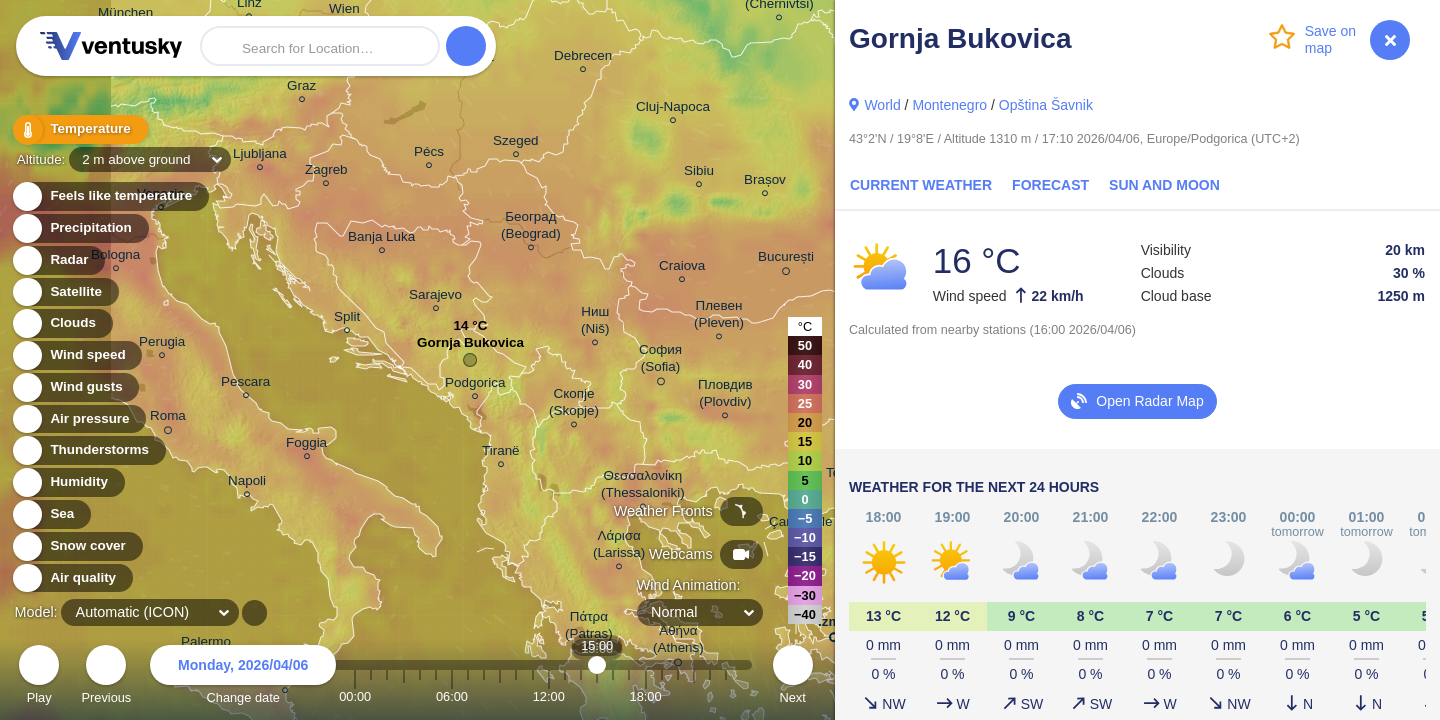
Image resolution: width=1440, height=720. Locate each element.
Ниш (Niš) (595, 323)
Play (39, 677)
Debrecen (583, 58)
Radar (58, 260)
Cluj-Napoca (673, 109)
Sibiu (699, 173)
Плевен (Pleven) (719, 317)
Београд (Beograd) (531, 228)
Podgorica (475, 385)
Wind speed (76, 355)
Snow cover (76, 546)
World (882, 105)
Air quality (71, 578)
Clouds (61, 323)
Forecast (1050, 185)
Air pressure (78, 419)
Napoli (247, 483)
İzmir (833, 625)
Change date (243, 677)
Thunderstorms (88, 450)
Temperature (79, 129)
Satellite (64, 292)
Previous (106, 677)
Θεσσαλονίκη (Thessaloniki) (643, 487)
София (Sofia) (660, 361)
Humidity (67, 482)
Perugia (162, 344)
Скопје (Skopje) (574, 405)
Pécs (429, 154)
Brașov (765, 182)
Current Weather (921, 185)
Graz (301, 88)
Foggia (306, 445)
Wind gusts (75, 387)
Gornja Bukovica (470, 347)
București (786, 260)
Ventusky (108, 46)
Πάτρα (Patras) (589, 628)
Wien (344, 12)
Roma (168, 419)
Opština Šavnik (1046, 105)
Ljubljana (260, 156)
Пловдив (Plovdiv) (725, 396)
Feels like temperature (109, 196)
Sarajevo (435, 297)
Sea (50, 514)
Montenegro (949, 105)
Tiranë (501, 453)
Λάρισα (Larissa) (619, 547)
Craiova (682, 268)
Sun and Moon (1164, 185)
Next (793, 677)
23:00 (726, 696)
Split (347, 319)
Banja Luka (381, 239)
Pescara (245, 384)
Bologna (115, 257)
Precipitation (79, 228)
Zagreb (326, 172)
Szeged (516, 143)
